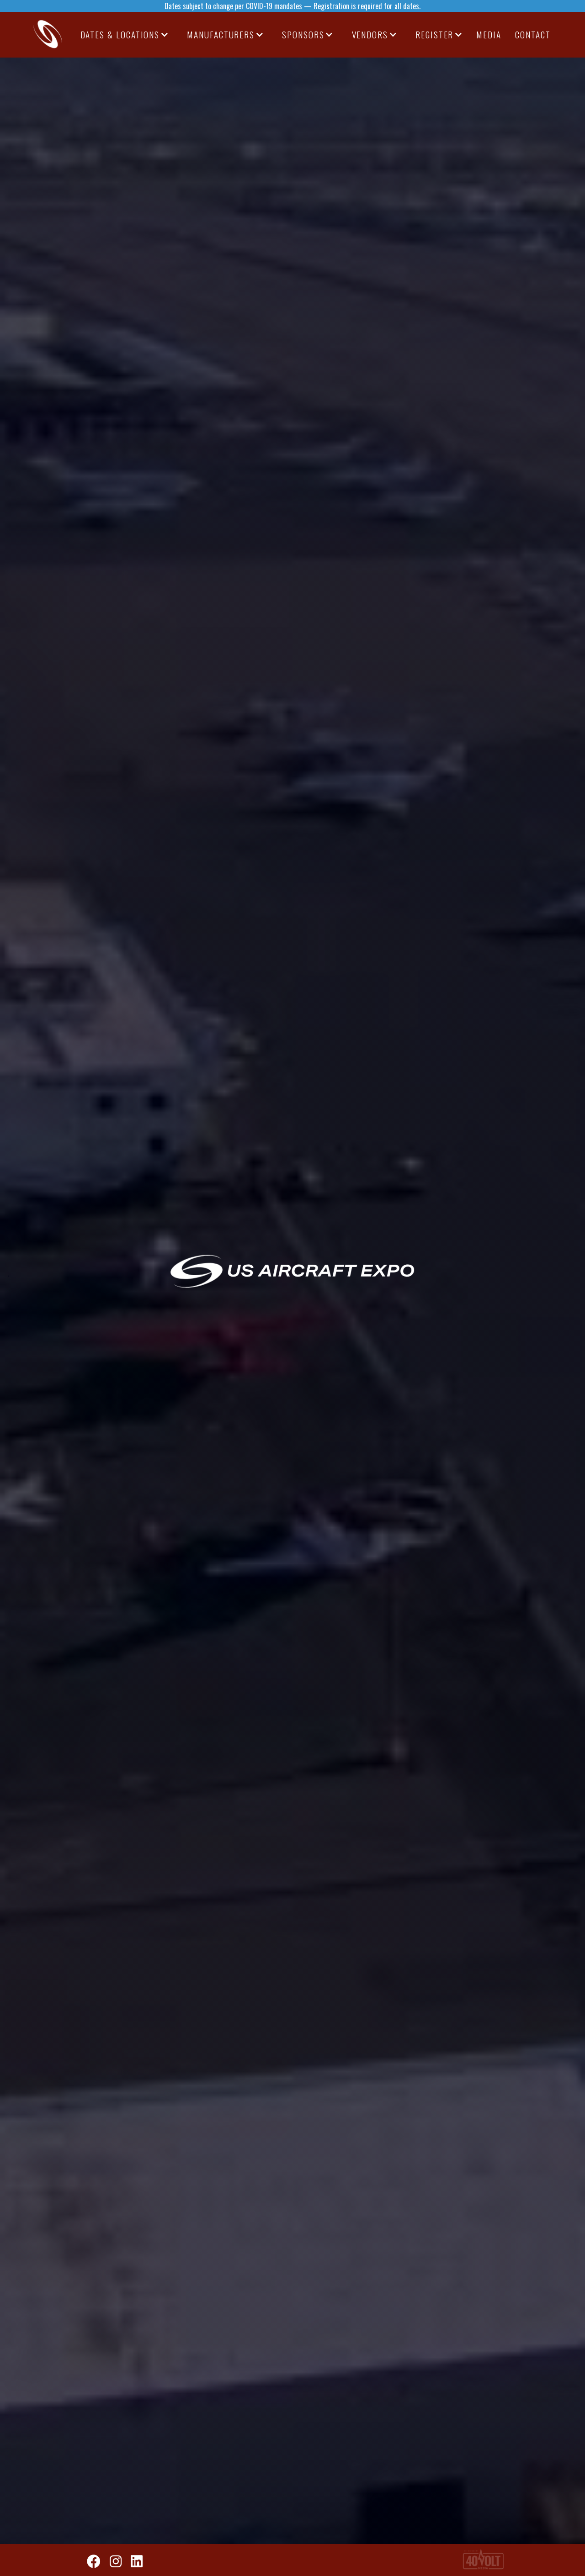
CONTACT (532, 34)
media (488, 34)
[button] (124, 35)
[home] (48, 35)
